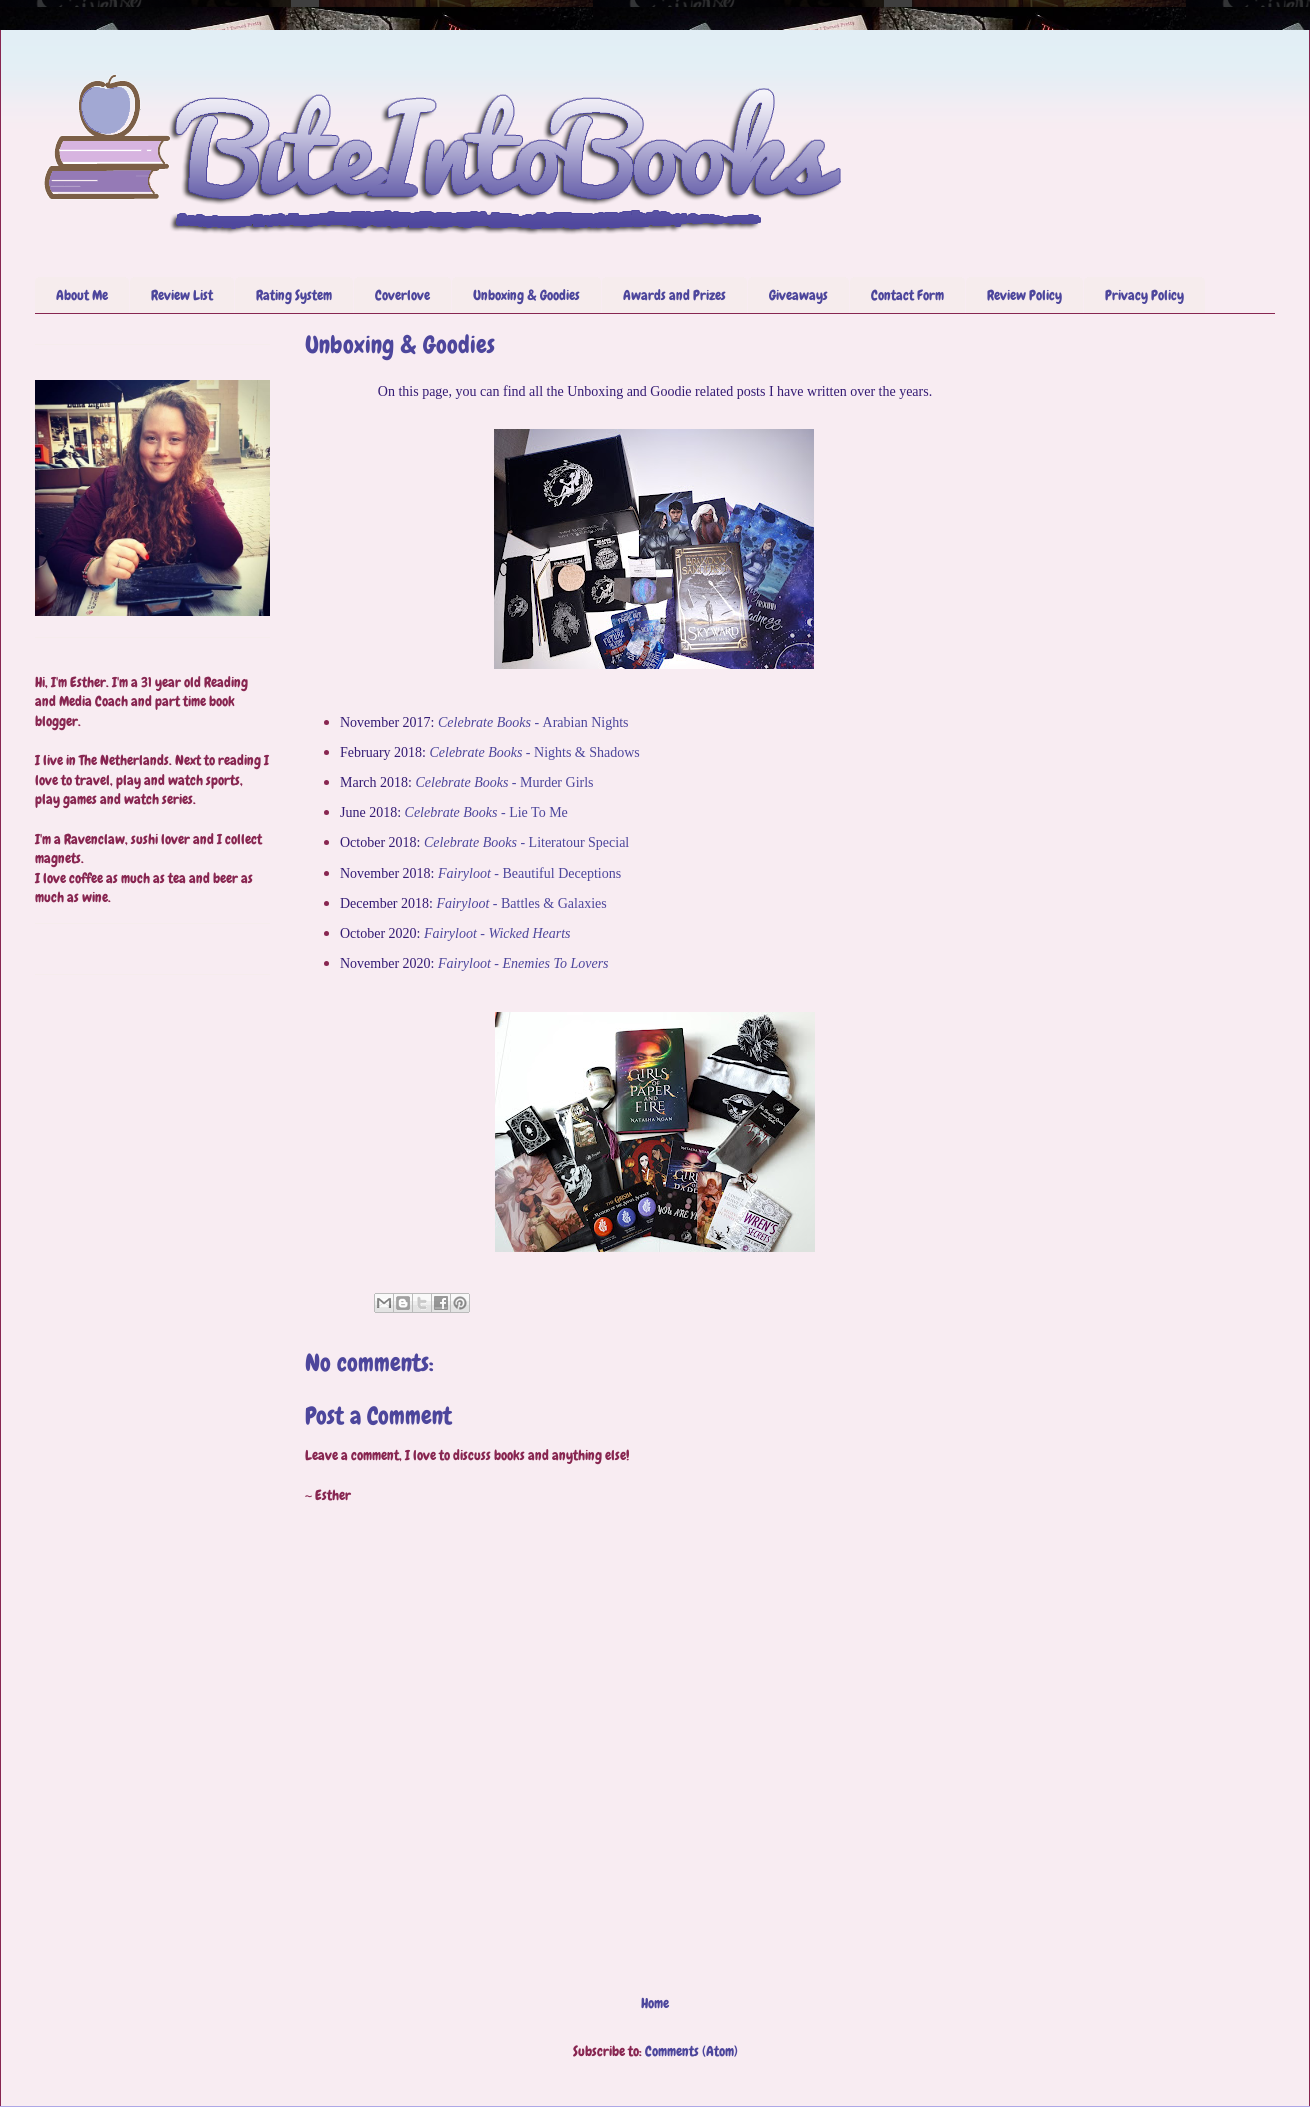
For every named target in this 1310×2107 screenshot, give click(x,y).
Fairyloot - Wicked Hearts (497, 933)
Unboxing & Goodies (526, 295)
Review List (182, 295)
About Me (82, 295)
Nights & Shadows (534, 752)
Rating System (294, 295)
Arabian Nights (533, 722)
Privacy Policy (1144, 295)
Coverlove (402, 295)
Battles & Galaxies (521, 903)
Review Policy (1024, 295)
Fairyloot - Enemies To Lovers (523, 963)
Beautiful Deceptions (529, 873)
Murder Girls (504, 782)
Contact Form (907, 295)
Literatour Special (526, 842)
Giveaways (798, 295)
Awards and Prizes (674, 295)
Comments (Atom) (691, 2051)
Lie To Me (486, 812)
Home (655, 2003)
